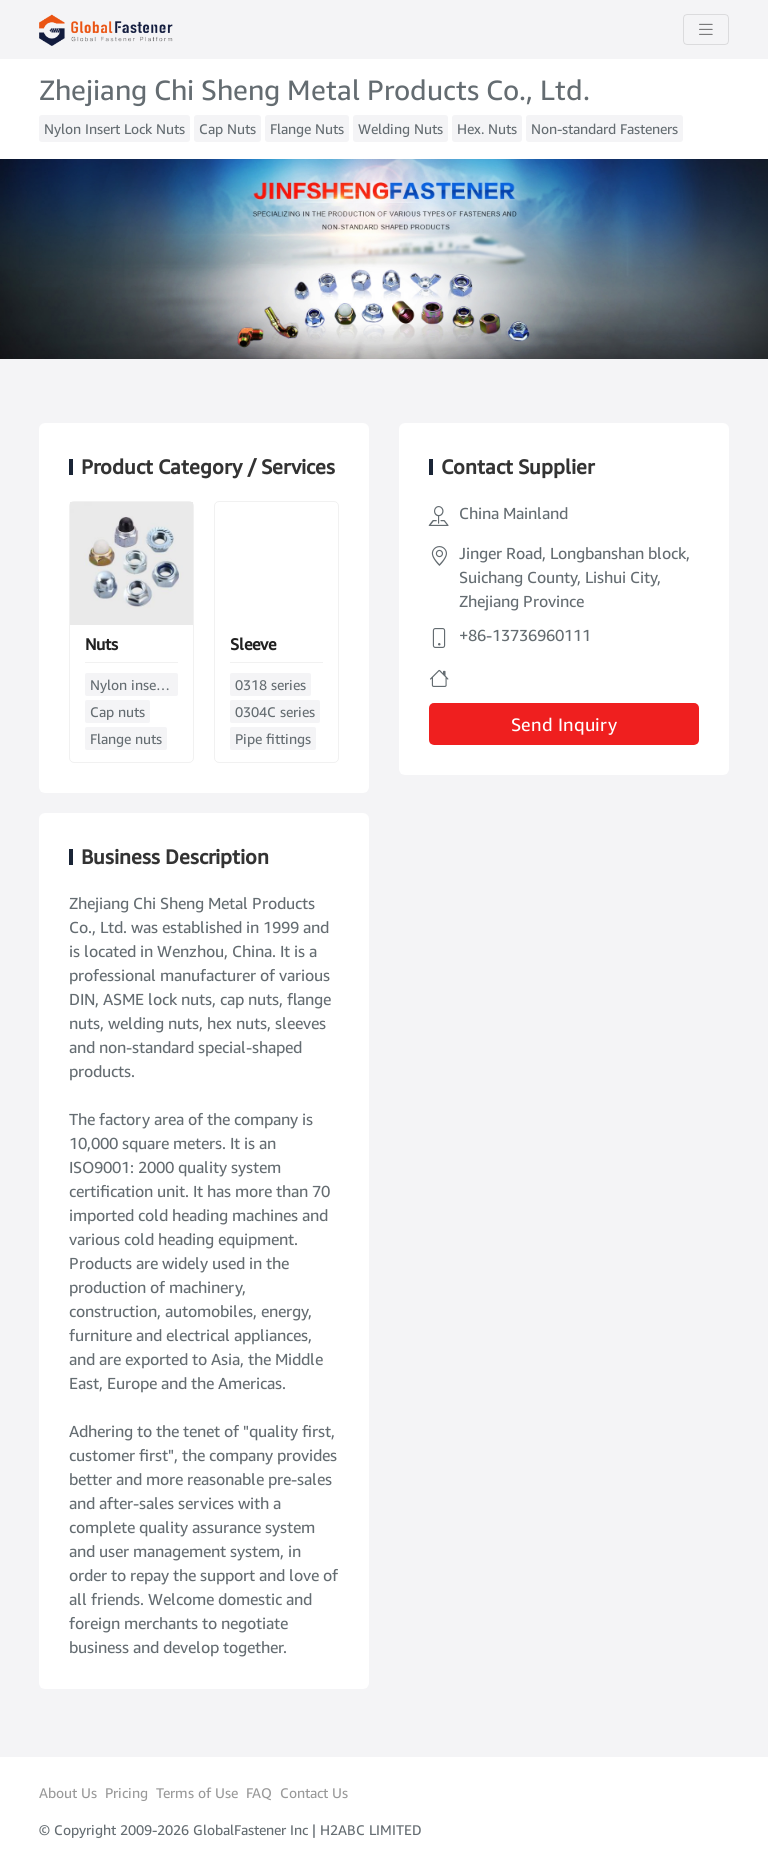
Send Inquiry (564, 724)
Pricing (126, 1792)
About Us (68, 1792)
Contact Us (314, 1792)
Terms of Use (197, 1792)
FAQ (259, 1792)
